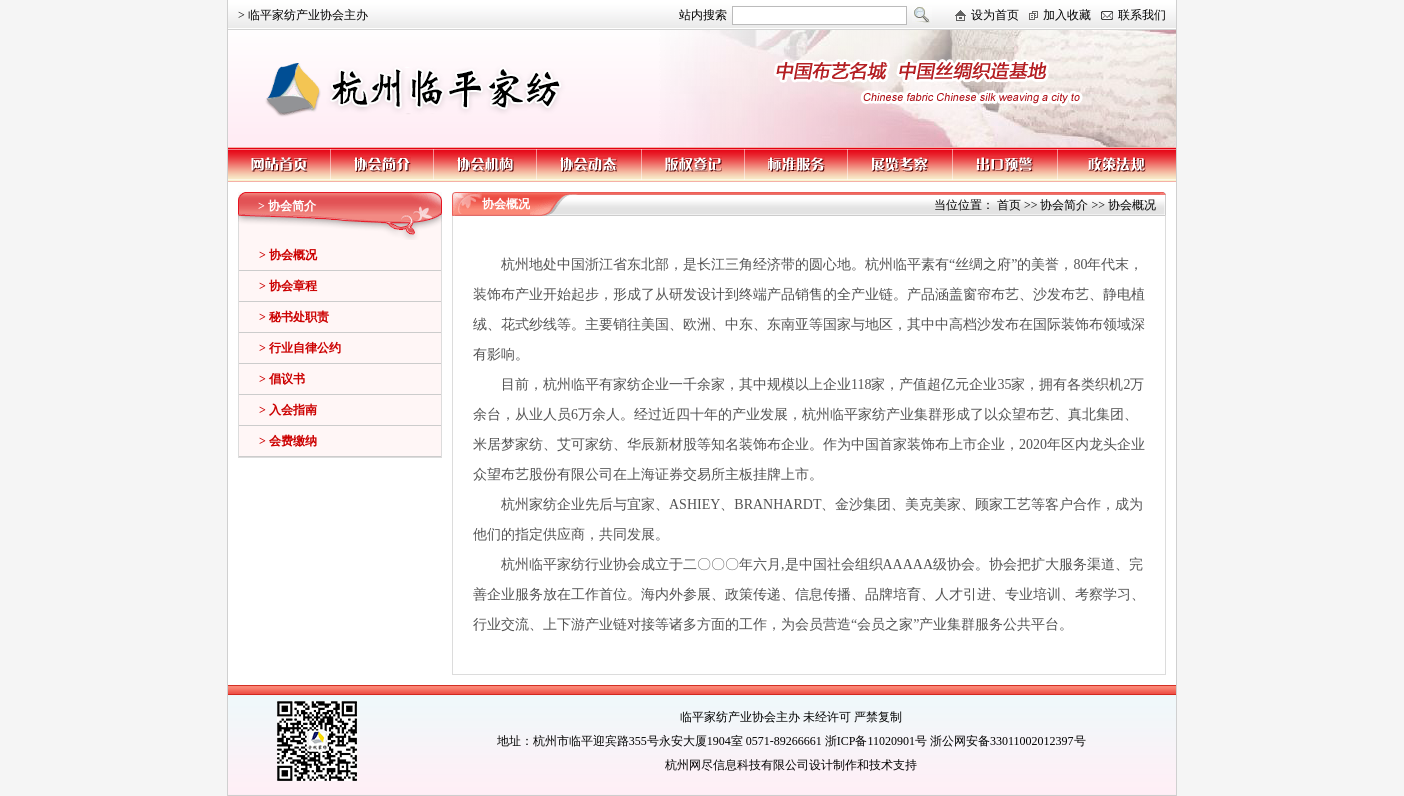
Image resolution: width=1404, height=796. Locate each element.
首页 (1009, 205)
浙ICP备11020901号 (876, 741)
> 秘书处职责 (294, 317)
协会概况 (1132, 205)
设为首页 (995, 15)
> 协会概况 (288, 255)
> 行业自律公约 (300, 348)
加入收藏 (1067, 15)
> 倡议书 (282, 379)
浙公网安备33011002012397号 (1008, 741)
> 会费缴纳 (288, 441)
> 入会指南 (288, 410)
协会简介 (1064, 205)
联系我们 (1142, 15)
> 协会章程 (288, 286)
